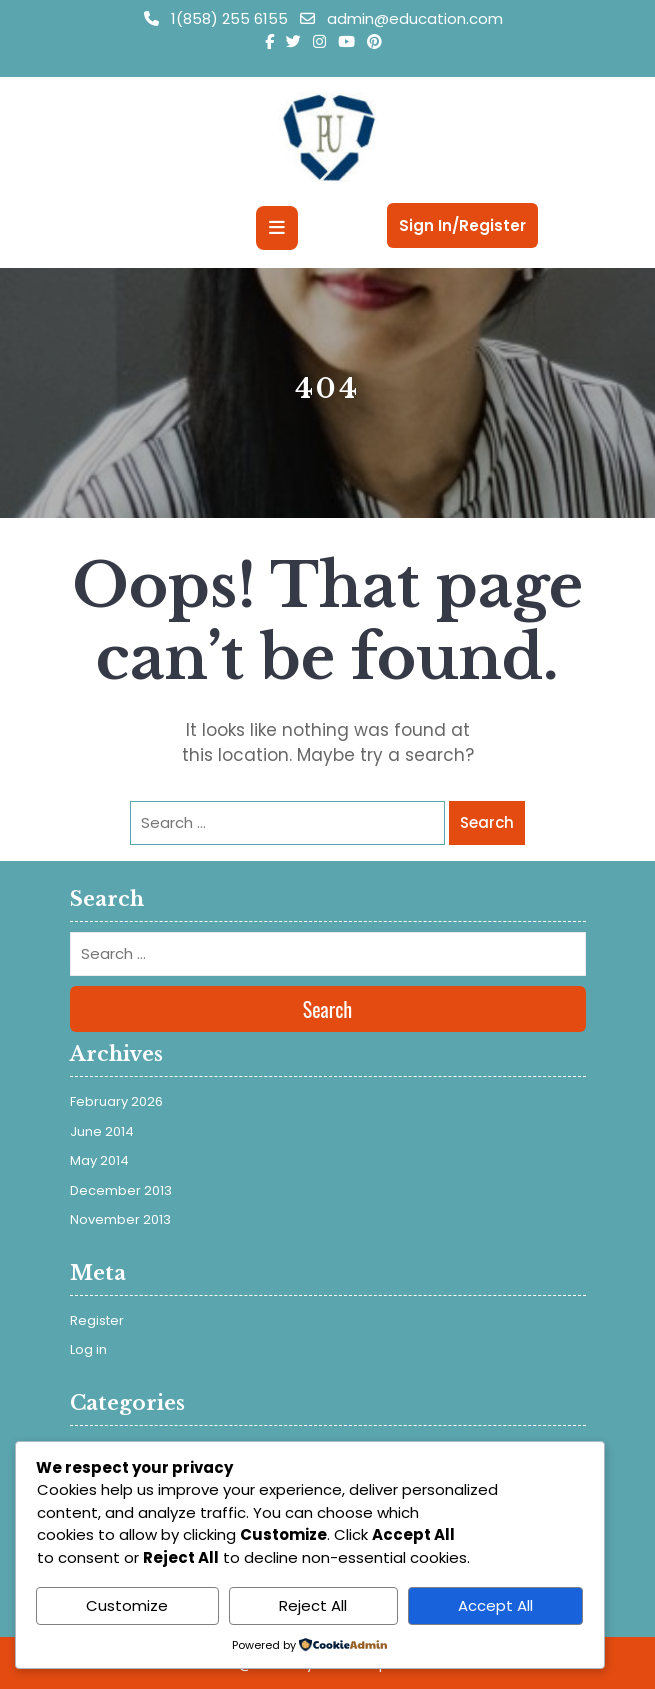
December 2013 (121, 1190)
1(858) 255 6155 (218, 18)
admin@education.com (401, 18)
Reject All (313, 1605)
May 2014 (99, 1160)
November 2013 (120, 1219)
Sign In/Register (462, 225)
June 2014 (102, 1131)
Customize (127, 1605)
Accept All (495, 1605)
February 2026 (116, 1101)
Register (97, 1320)
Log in (88, 1349)
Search (487, 822)
